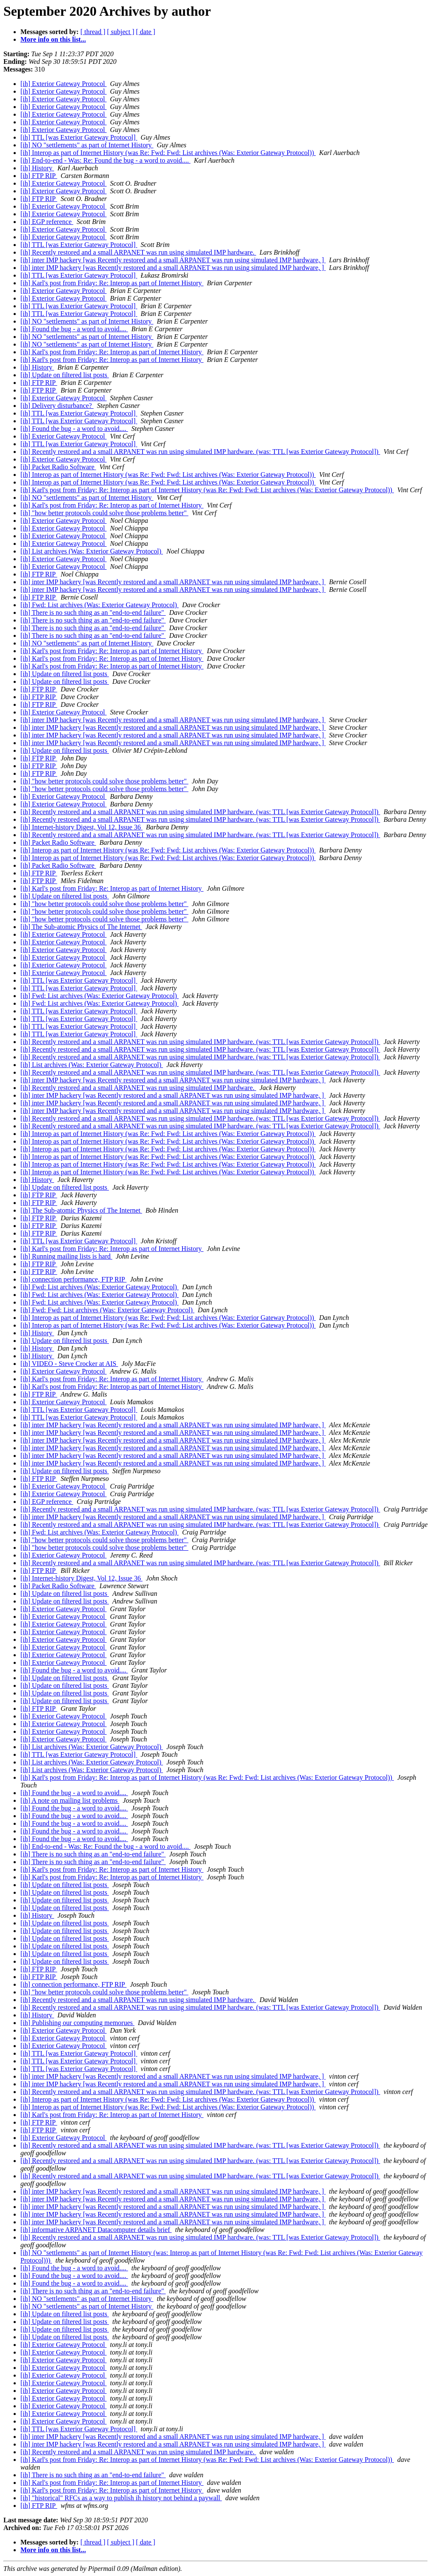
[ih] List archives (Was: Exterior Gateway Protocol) (91, 551)
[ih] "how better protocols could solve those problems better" (104, 512)
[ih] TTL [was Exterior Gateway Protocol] (78, 137)
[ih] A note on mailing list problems (69, 1800)
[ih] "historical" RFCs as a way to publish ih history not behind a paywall (121, 2497)
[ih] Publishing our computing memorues (77, 2022)
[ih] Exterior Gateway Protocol (63, 83)
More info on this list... (53, 39)
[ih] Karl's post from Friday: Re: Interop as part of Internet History (111, 283)
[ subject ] (120, 31)
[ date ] (145, 31)
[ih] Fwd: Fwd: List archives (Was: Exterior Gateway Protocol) (107, 1310)
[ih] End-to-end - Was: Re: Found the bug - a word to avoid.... (105, 160)
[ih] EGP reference (46, 221)
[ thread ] (93, 31)
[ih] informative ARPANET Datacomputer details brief (95, 2229)
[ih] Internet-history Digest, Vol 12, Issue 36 (81, 827)
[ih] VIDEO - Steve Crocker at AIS (69, 1363)
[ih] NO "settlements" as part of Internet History (87, 145)
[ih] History (37, 168)
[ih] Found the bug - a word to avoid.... (74, 329)
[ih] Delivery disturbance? (57, 405)
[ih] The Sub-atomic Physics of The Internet (81, 926)
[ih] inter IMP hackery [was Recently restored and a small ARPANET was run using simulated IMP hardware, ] (172, 260)
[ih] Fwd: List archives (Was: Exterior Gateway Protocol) (99, 604)
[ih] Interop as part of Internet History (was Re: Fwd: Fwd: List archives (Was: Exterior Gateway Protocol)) (168, 152)
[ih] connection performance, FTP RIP (73, 1279)
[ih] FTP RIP (38, 175)
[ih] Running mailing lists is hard (66, 1256)
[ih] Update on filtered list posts (64, 375)
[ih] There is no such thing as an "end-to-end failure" (93, 612)
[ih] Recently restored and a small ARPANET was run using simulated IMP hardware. (138, 252)
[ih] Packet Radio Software (58, 466)
